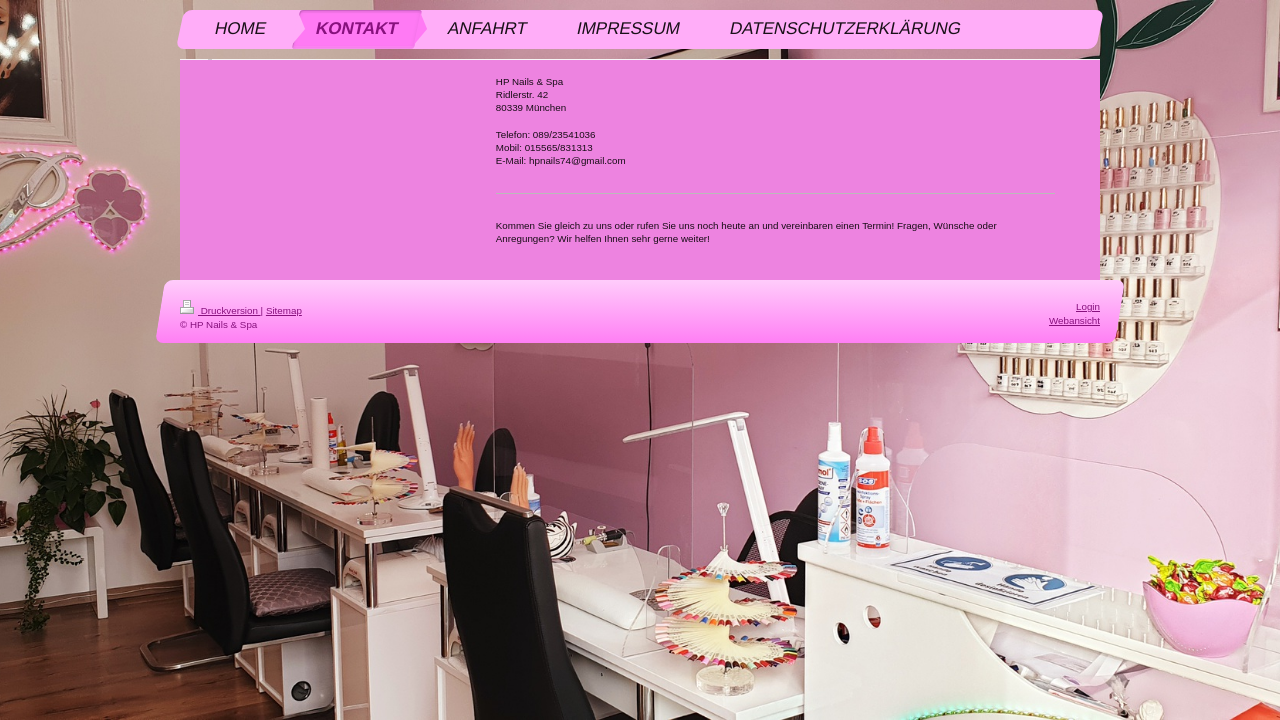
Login (1088, 306)
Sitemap (284, 310)
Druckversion (220, 310)
